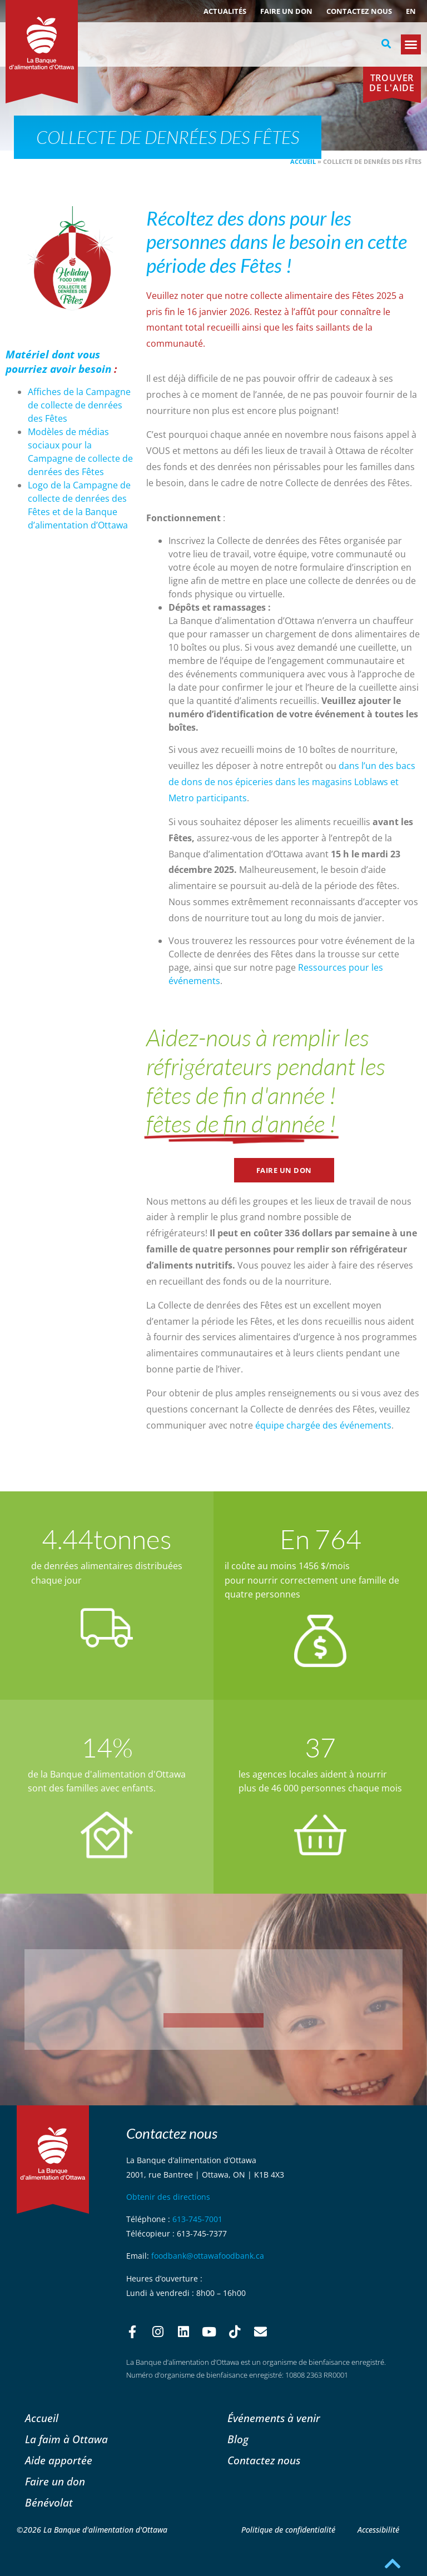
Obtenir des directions (168, 2196)
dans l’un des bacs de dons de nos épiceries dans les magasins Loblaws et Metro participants (291, 782)
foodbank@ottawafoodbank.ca (207, 2255)
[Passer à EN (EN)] (411, 11)
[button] (386, 44)
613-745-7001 (197, 2219)
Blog (238, 2439)
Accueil (303, 161)
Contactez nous (359, 11)
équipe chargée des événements (323, 1425)
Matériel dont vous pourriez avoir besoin (58, 362)
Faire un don (286, 11)
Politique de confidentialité (288, 2529)
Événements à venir (273, 2417)
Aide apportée (58, 2460)
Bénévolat (49, 2502)
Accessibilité (378, 2529)
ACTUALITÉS (224, 11)
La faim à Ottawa (66, 2439)
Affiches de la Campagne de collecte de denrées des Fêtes (79, 405)
